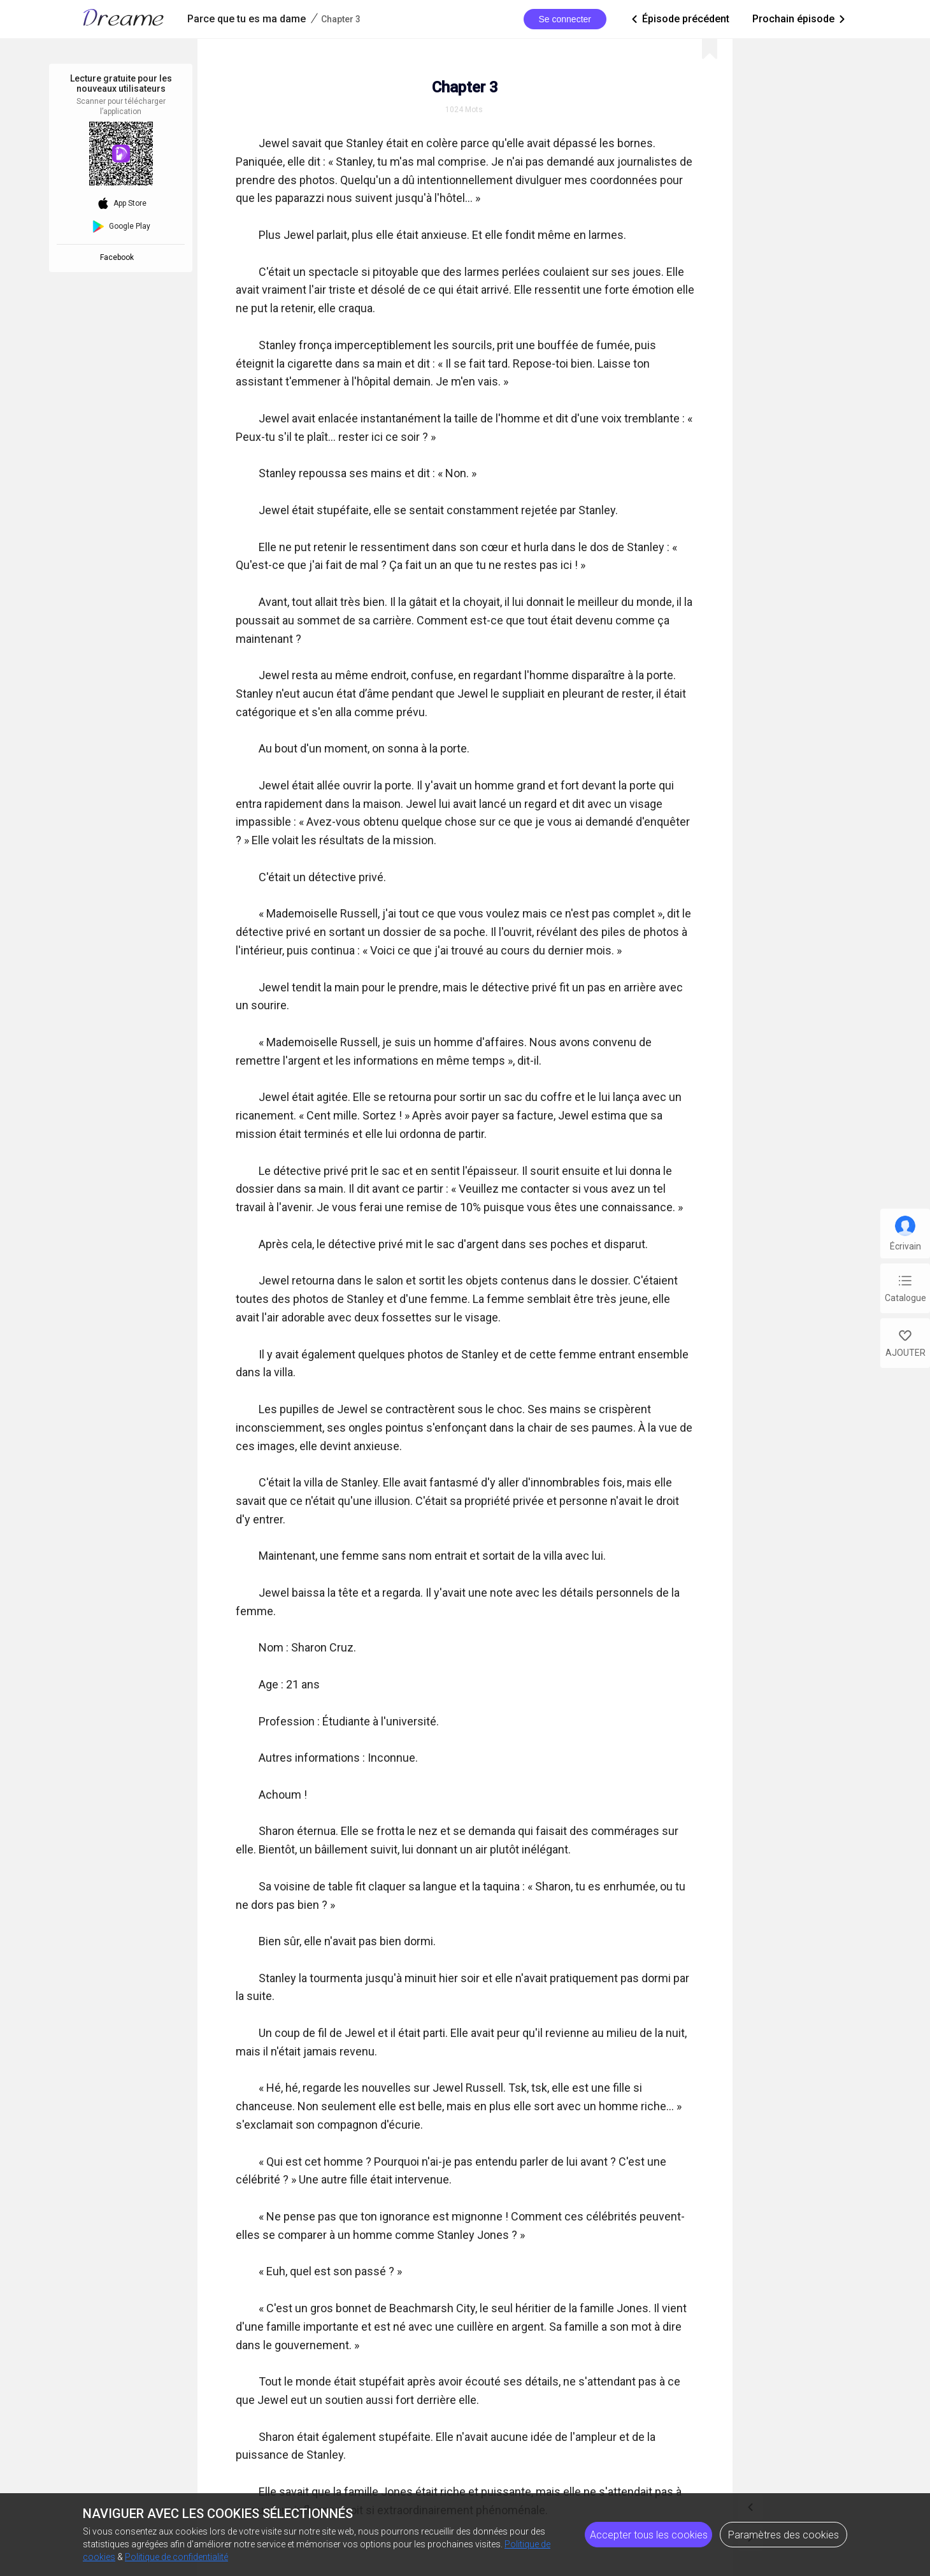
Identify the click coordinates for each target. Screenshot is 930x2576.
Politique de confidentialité (176, 2557)
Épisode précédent (679, 19)
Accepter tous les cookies (649, 2535)
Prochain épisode (799, 19)
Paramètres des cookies (783, 2535)
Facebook (119, 257)
